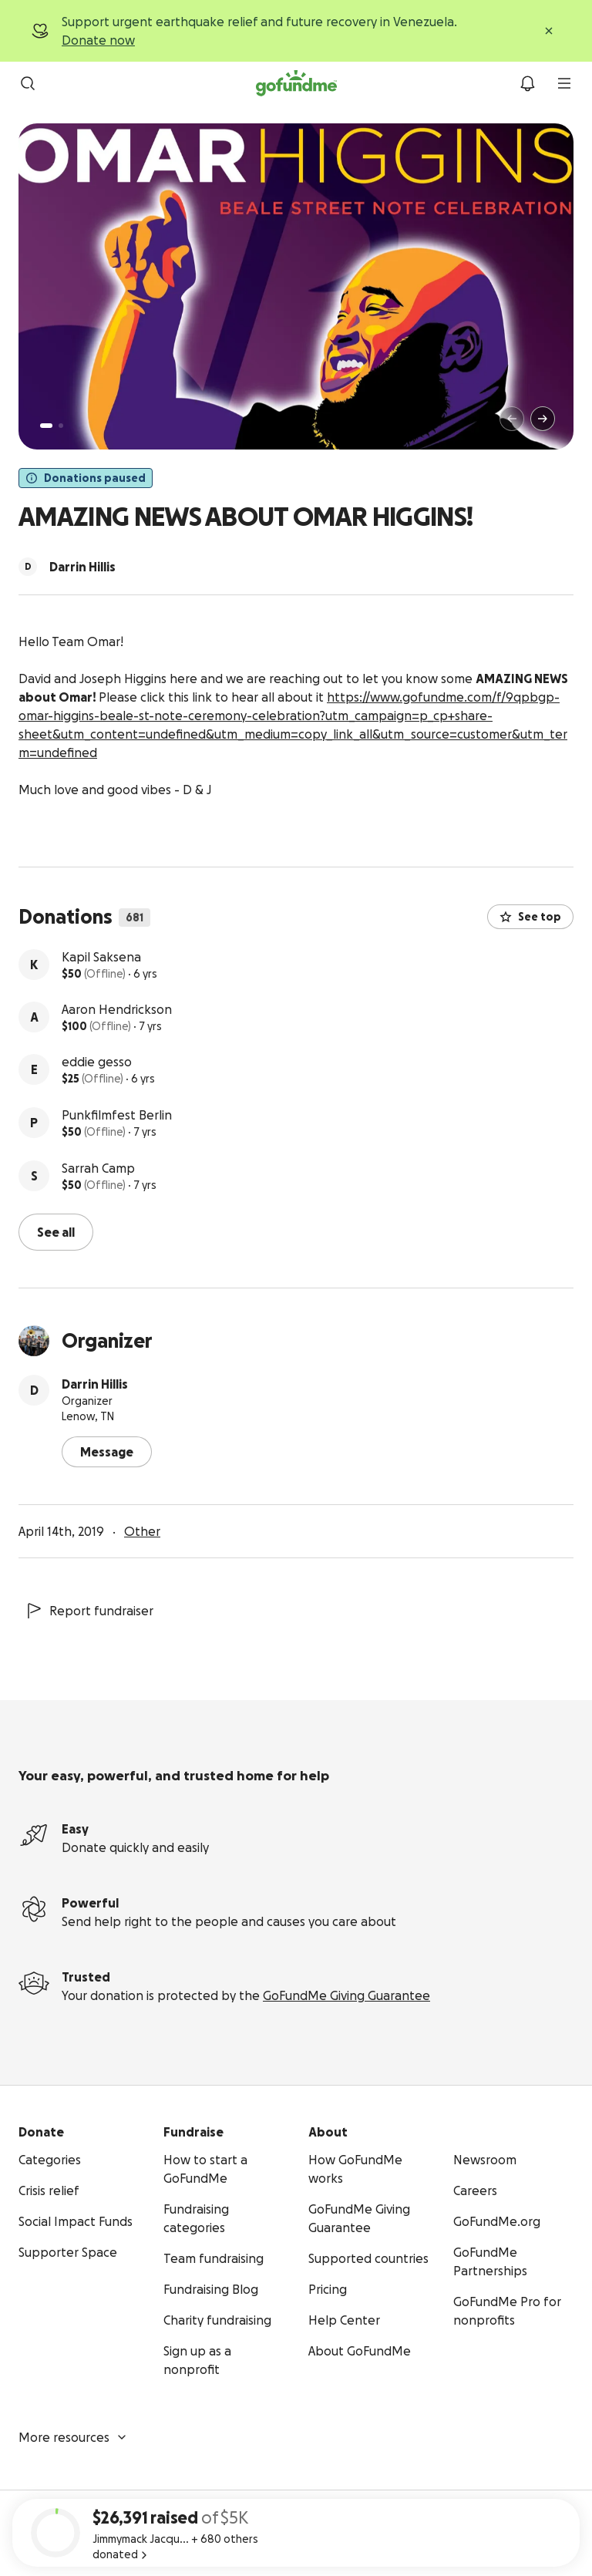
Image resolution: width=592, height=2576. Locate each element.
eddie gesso (97, 1062)
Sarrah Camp (98, 1168)
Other (142, 1531)
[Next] (542, 418)
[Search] (27, 83)
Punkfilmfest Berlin (117, 1115)
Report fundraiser (89, 1610)
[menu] (564, 83)
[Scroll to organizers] (27, 566)
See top (530, 917)
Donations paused (85, 478)
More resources (73, 2437)
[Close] (548, 31)
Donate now (98, 40)
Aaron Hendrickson (117, 1009)
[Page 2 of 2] (61, 425)
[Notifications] (527, 83)
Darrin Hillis (95, 1384)
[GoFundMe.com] (296, 83)
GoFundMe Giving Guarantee (346, 1995)
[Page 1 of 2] (46, 425)
